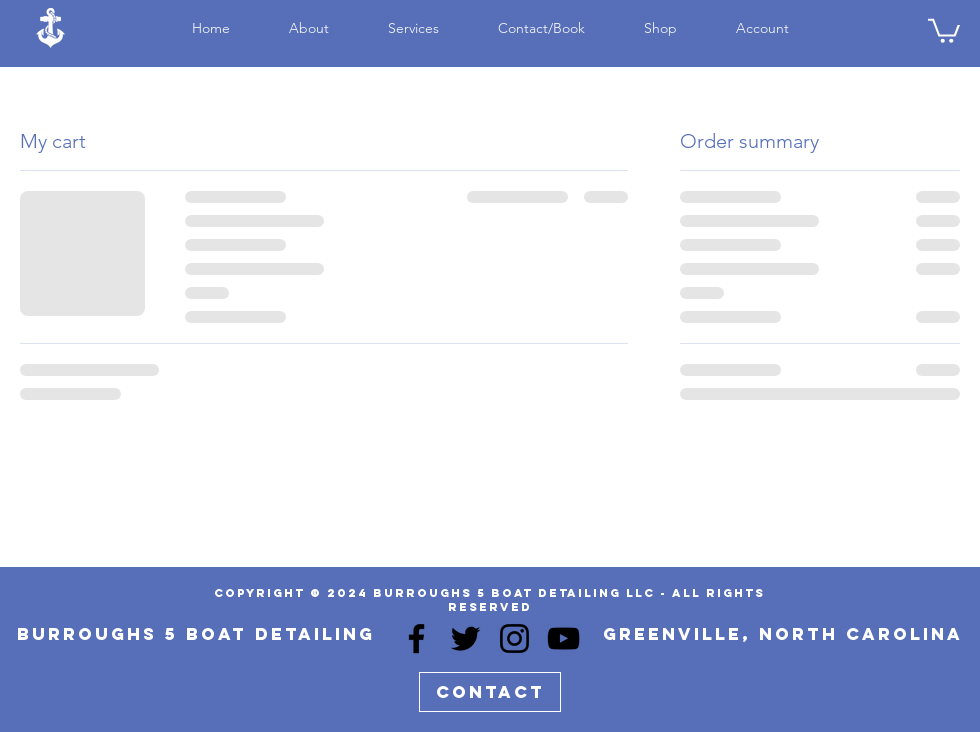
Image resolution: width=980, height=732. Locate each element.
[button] (944, 29)
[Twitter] (465, 638)
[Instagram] (514, 638)
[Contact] (490, 692)
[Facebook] (416, 638)
